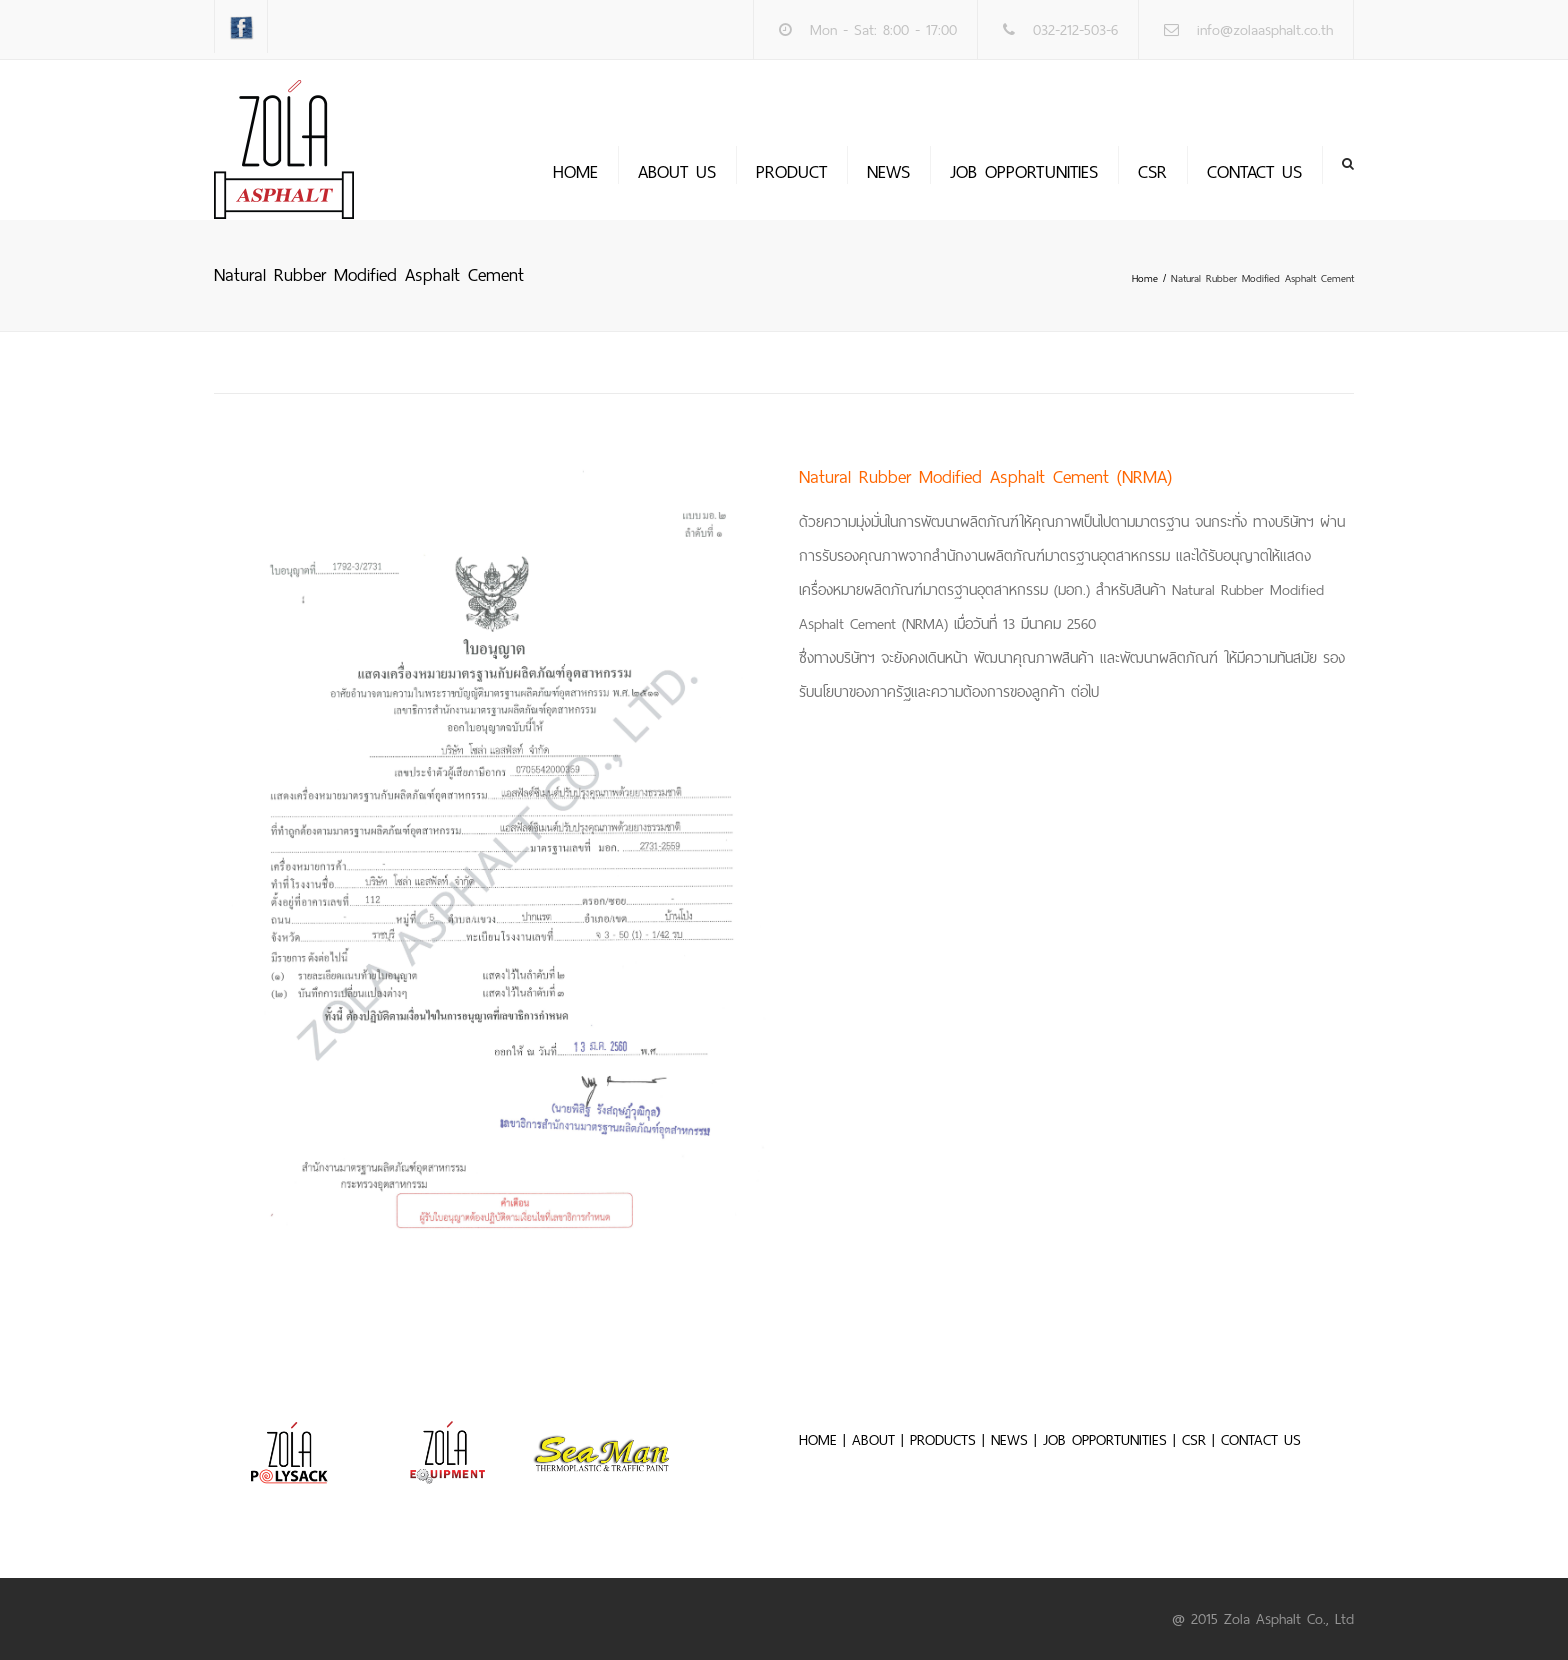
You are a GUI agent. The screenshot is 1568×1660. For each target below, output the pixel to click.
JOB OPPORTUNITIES (1024, 172)
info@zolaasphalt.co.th (1265, 30)
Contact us (1254, 172)
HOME (818, 1440)
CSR (1152, 172)
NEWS (1009, 1440)
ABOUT (873, 1440)
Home (575, 172)
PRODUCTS (943, 1440)
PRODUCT (791, 172)
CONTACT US (1261, 1440)
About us (677, 172)
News (888, 172)
